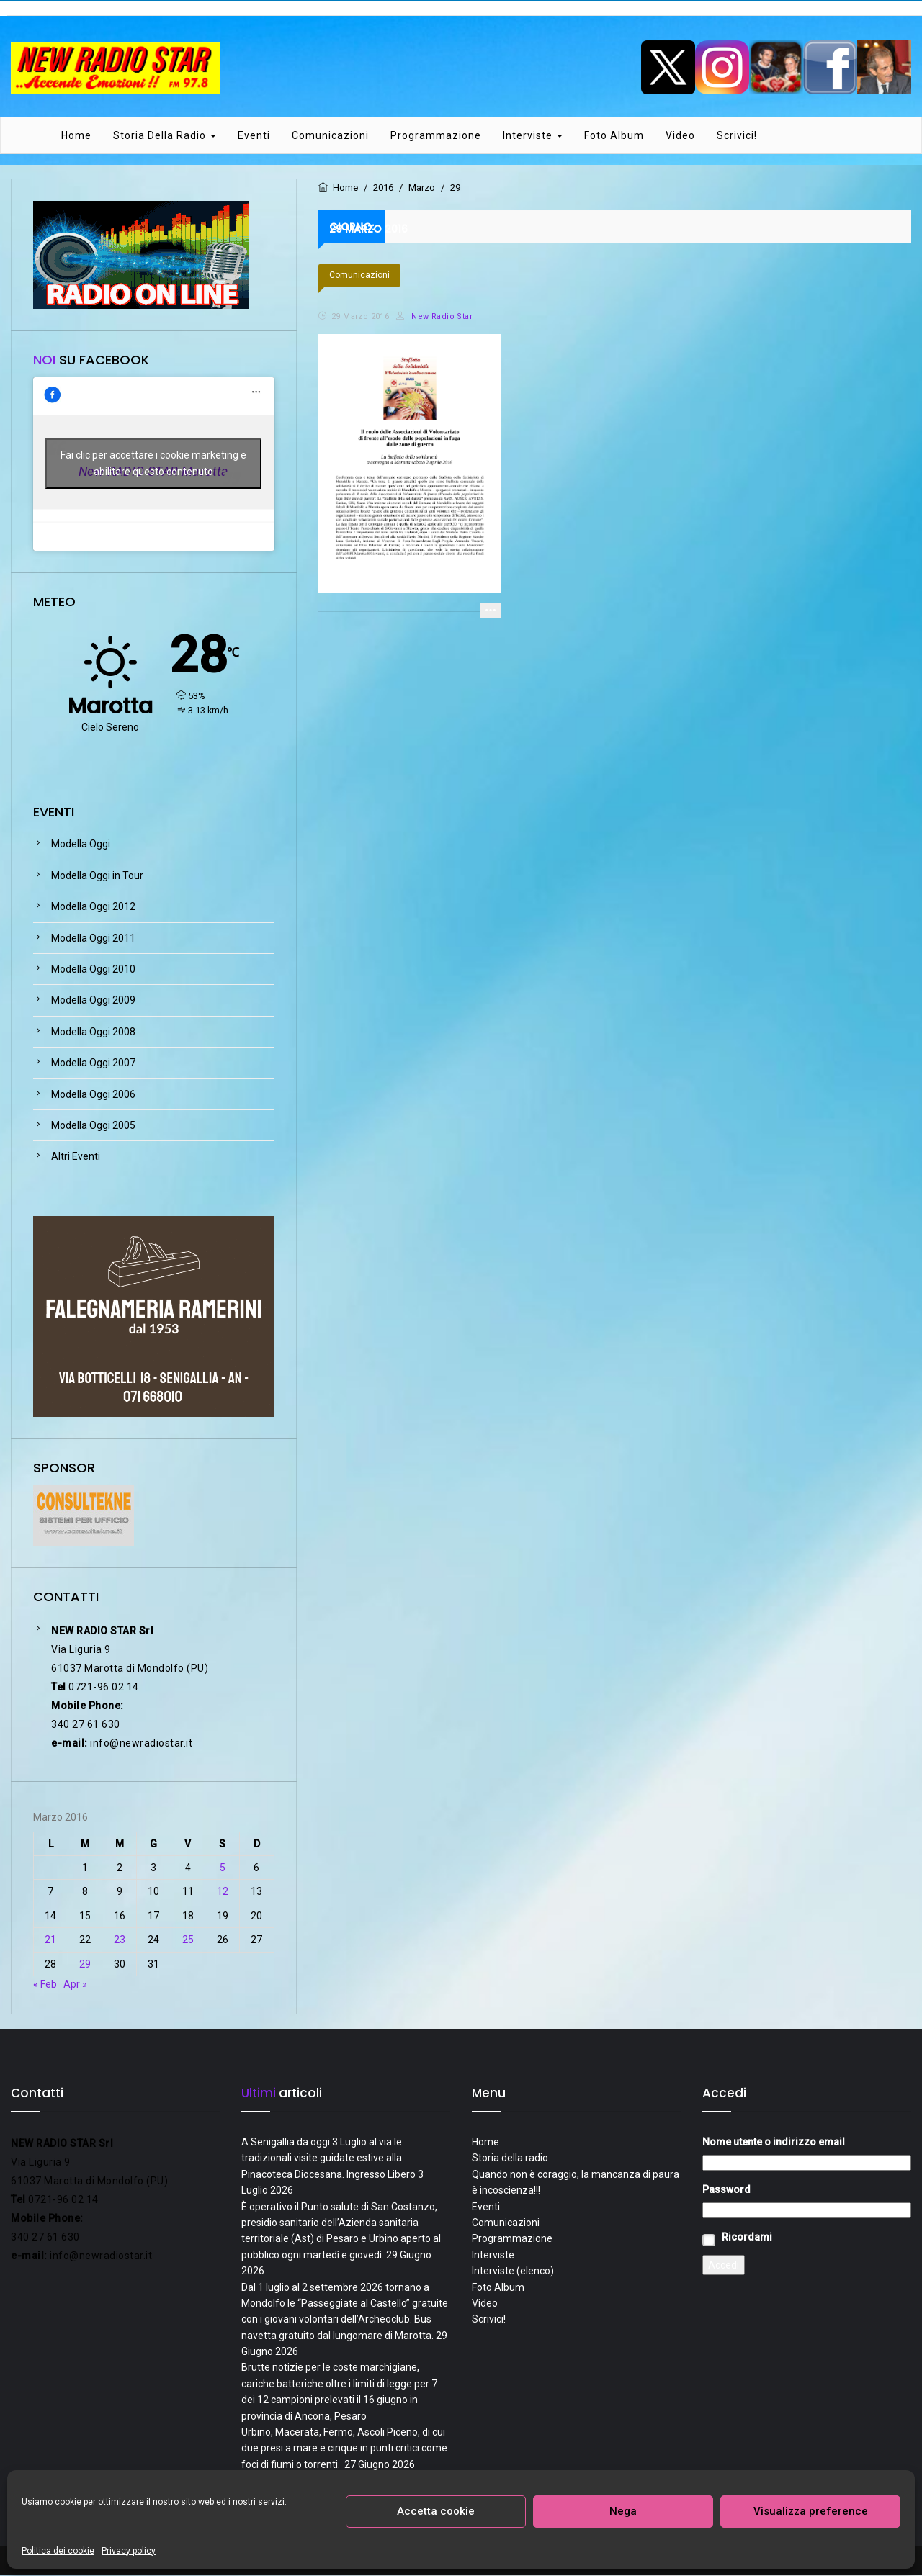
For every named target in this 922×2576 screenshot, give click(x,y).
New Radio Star (434, 317)
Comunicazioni (330, 136)
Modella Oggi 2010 (93, 970)
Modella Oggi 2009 (93, 1001)
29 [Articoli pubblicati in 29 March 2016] (85, 1965)
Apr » (75, 1985)
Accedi (723, 2265)
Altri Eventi (75, 1157)
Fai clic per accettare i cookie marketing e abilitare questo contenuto (153, 465)
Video (680, 136)
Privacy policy (129, 2551)
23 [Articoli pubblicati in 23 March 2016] (119, 1940)
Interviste (533, 136)
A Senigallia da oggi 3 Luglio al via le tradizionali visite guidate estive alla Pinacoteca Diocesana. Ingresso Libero (328, 2159)
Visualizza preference (810, 2511)
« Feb (45, 1985)
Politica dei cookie (58, 2551)
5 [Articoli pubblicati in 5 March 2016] (222, 1868)
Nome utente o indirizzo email (773, 2142)
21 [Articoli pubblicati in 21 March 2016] (50, 1940)
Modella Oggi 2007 (93, 1063)
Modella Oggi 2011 (93, 939)
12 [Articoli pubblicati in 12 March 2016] (222, 1893)
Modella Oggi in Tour (97, 876)
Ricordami (747, 2237)
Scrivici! (737, 136)
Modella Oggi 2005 (93, 1126)
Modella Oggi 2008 (93, 1032)
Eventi (254, 136)
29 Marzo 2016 (360, 317)
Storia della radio (164, 136)
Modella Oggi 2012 (93, 908)
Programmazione (435, 136)
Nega (623, 2511)
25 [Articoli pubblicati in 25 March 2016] (188, 1940)
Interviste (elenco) (513, 2271)
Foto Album (614, 136)
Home (76, 136)
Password (726, 2190)
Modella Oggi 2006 (93, 1095)
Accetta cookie (436, 2511)
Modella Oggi (80, 845)
